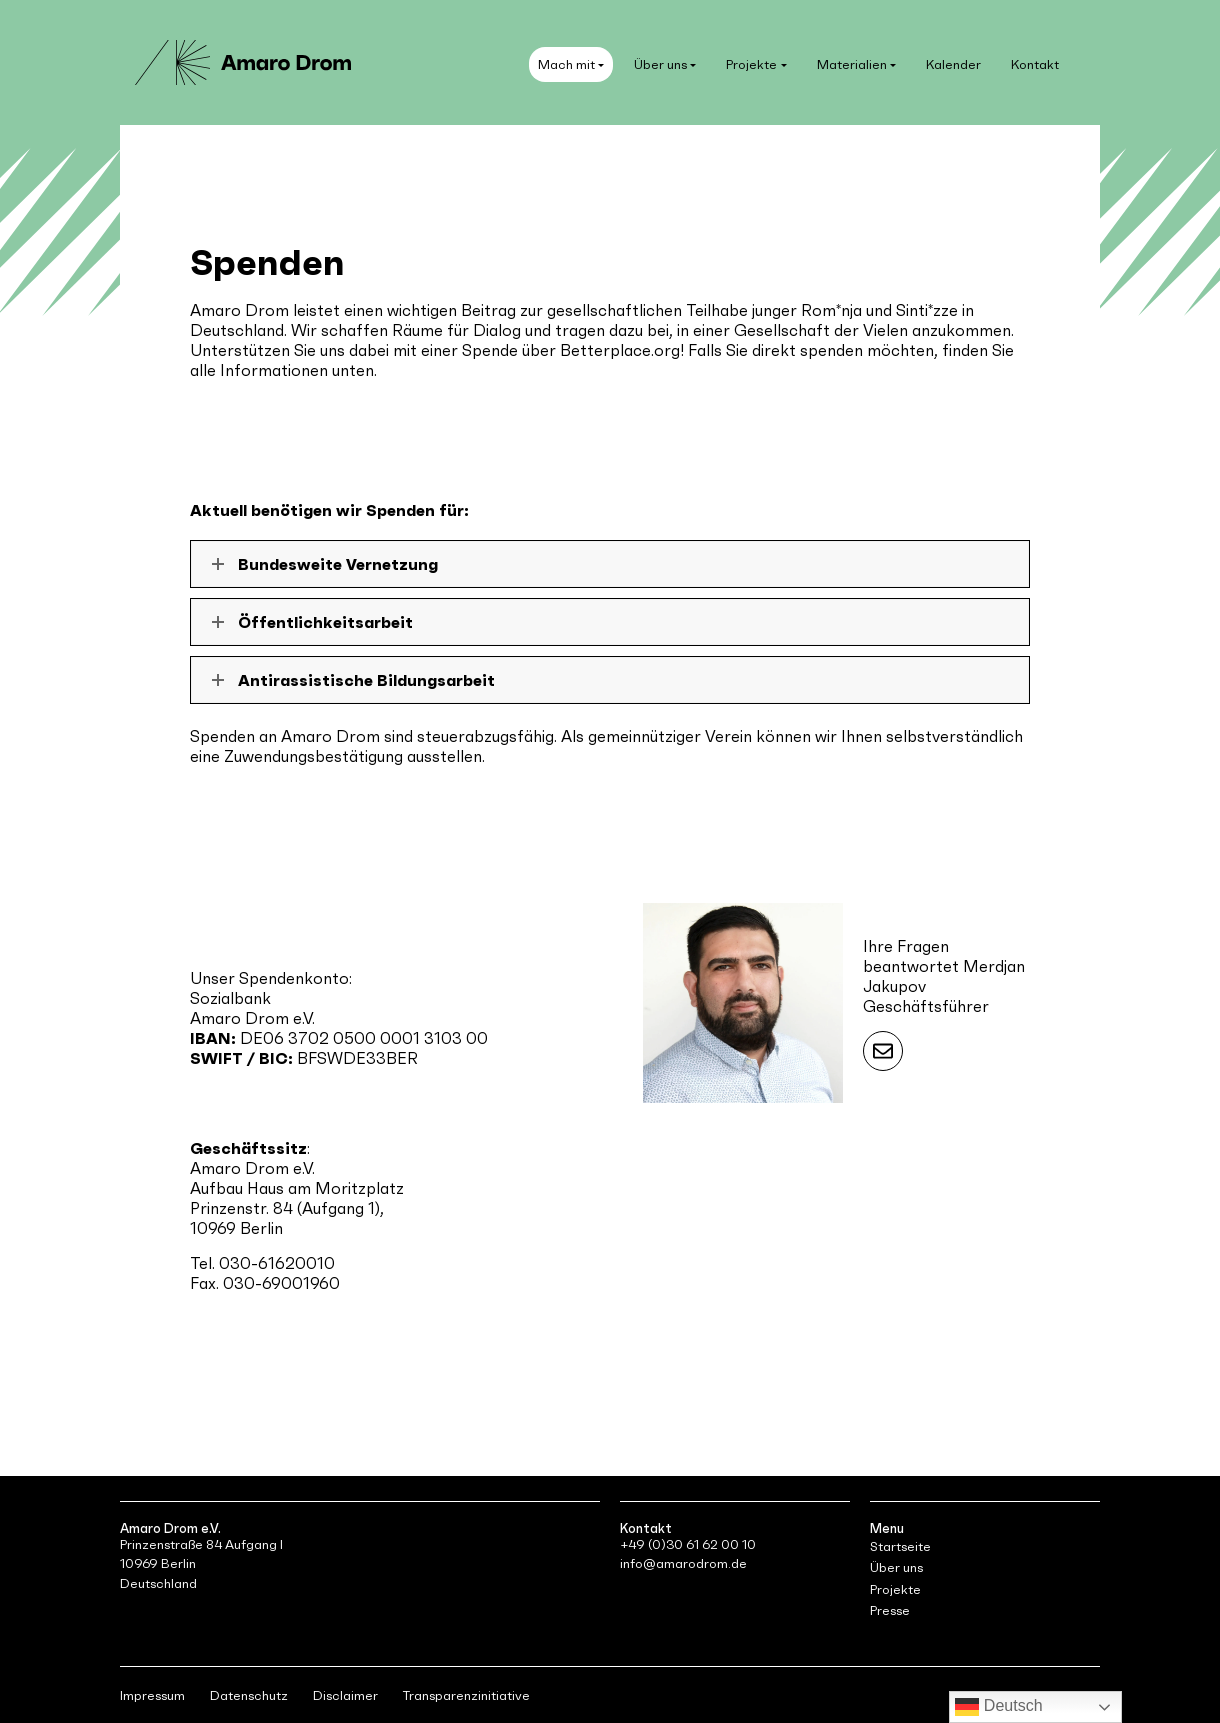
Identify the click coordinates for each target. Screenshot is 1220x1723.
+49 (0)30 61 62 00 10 (688, 1544)
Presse (890, 1610)
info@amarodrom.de (683, 1563)
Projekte (751, 64)
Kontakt (1035, 64)
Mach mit (566, 64)
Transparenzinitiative (466, 1695)
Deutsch (998, 1707)
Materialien (852, 64)
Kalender (953, 64)
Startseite (900, 1546)
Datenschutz (249, 1695)
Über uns (660, 64)
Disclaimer (345, 1695)
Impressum (152, 1695)
